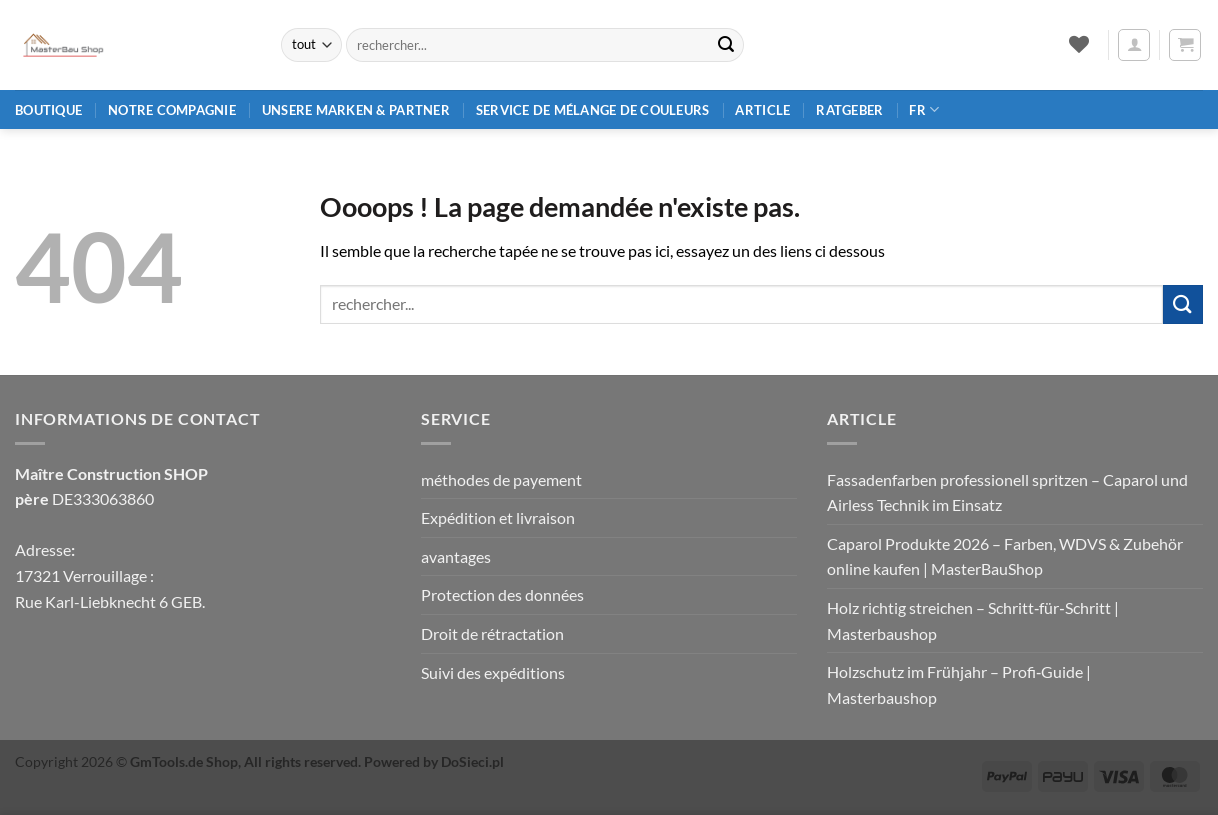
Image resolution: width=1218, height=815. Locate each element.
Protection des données (502, 594)
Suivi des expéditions (493, 672)
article (762, 110)
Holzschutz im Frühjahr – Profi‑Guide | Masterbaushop (959, 684)
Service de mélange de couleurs (593, 110)
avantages (456, 556)
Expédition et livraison (498, 517)
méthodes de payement (501, 479)
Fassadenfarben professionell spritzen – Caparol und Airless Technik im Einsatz (1007, 492)
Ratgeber (849, 110)
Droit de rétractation (492, 633)
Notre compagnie (172, 110)
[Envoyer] (726, 45)
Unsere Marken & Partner (356, 110)
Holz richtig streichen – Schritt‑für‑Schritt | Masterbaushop (973, 620)
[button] (1134, 45)
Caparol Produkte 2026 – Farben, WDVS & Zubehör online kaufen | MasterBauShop (1005, 556)
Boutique (48, 110)
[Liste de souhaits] (1078, 44)
